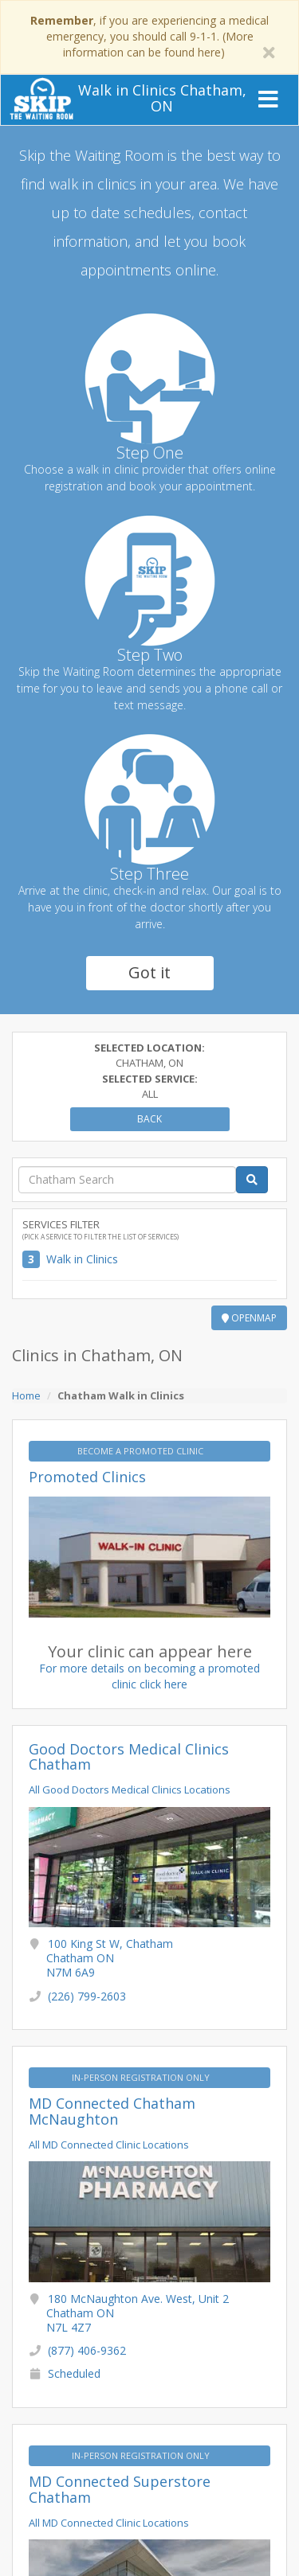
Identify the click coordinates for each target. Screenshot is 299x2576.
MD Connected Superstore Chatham (119, 2489)
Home (26, 1395)
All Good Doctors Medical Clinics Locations (129, 1789)
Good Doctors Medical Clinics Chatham (129, 1756)
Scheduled (74, 2373)
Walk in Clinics (82, 1259)
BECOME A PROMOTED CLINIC (141, 1451)
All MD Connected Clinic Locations (109, 2144)
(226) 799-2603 (87, 1996)
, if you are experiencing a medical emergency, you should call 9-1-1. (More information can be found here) (149, 36)
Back (149, 1119)
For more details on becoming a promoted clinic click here (149, 1676)
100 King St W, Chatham (109, 1958)
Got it (149, 972)
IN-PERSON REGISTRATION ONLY (142, 2077)
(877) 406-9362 (87, 2350)
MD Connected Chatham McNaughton (112, 2111)
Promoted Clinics (87, 1476)
